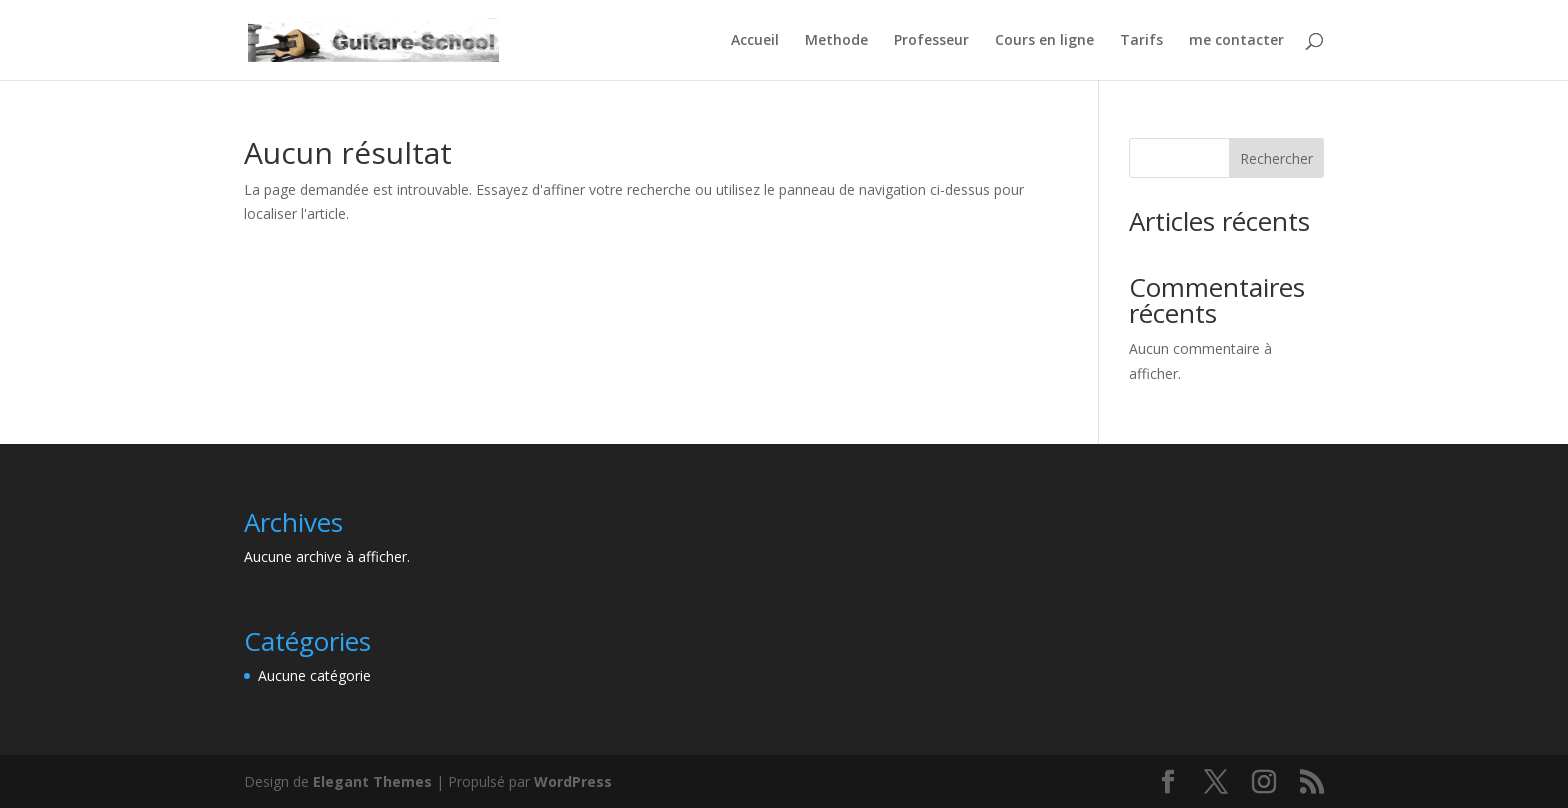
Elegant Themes (372, 781)
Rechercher (1276, 158)
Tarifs (1141, 41)
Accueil (755, 41)
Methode (836, 41)
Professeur (931, 41)
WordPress (573, 781)
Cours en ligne (1044, 41)
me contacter (1236, 41)
